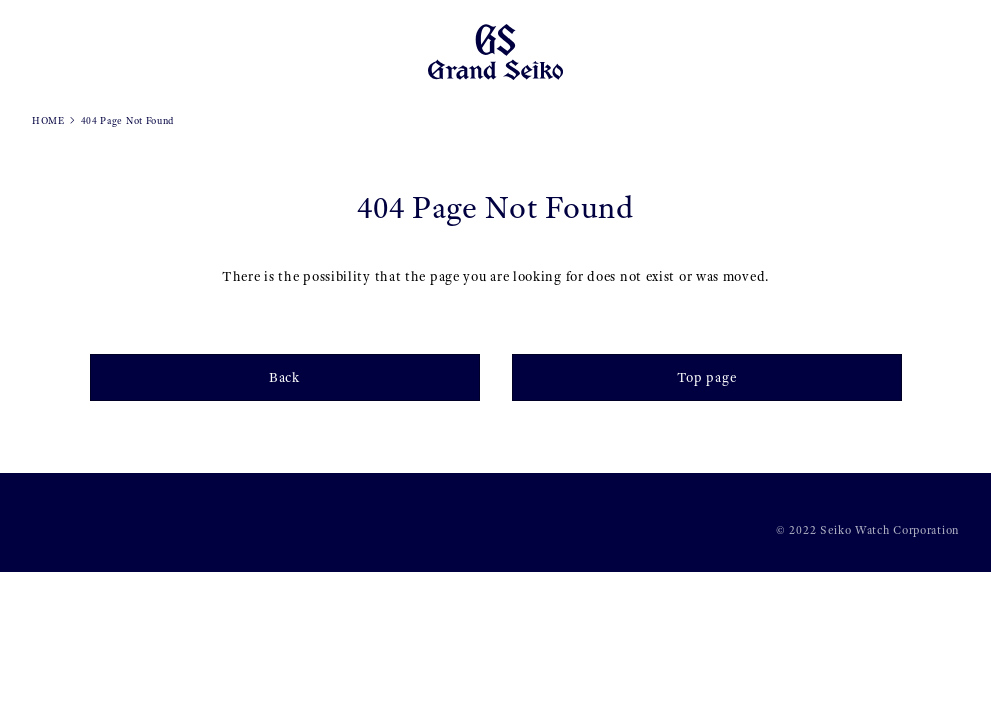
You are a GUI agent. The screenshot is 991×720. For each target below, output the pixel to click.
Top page (707, 377)
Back (284, 377)
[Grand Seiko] (495, 51)
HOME (48, 120)
